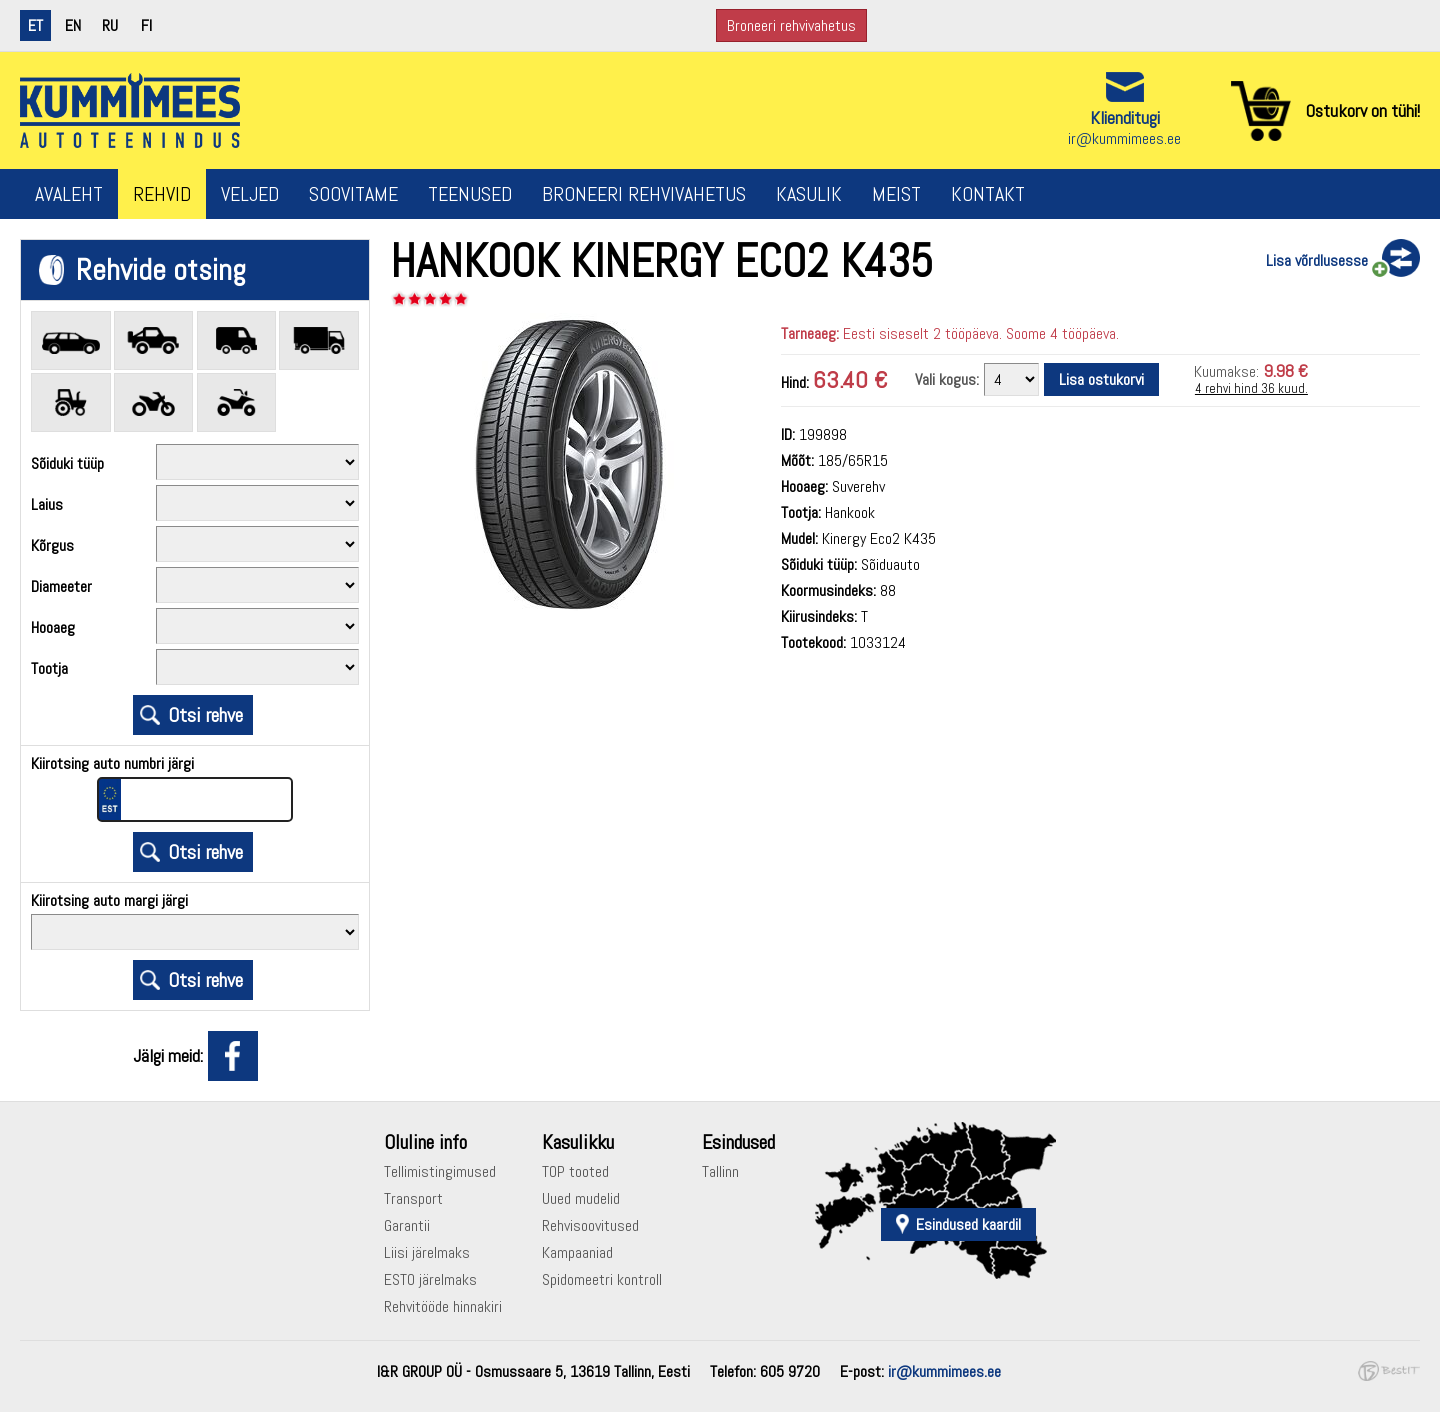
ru (110, 25)
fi (146, 25)
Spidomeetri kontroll (602, 1279)
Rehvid (162, 194)
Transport (413, 1198)
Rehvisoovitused (590, 1225)
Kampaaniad (577, 1252)
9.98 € (1285, 370)
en (73, 25)
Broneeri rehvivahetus (791, 25)
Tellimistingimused (440, 1171)
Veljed (250, 194)
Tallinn (720, 1171)
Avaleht (69, 194)
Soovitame (353, 194)
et (35, 25)
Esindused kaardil (968, 1224)
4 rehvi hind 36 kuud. (1251, 388)
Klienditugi (1125, 117)
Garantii (407, 1225)
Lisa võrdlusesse (1317, 260)
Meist (896, 194)
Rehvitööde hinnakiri (443, 1306)
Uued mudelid (581, 1198)
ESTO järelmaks (430, 1279)
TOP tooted (575, 1171)
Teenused (470, 194)
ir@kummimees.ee (1124, 138)
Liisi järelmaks (427, 1252)
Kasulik (809, 194)
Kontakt (988, 194)
